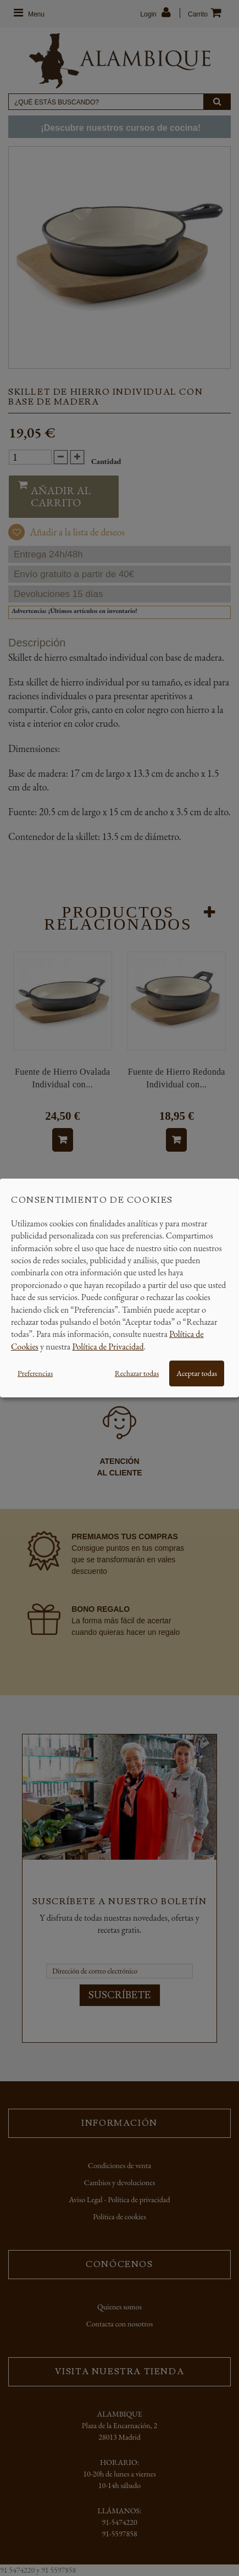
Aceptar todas (196, 1373)
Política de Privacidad (107, 1346)
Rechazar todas (137, 1373)
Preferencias (35, 1373)
